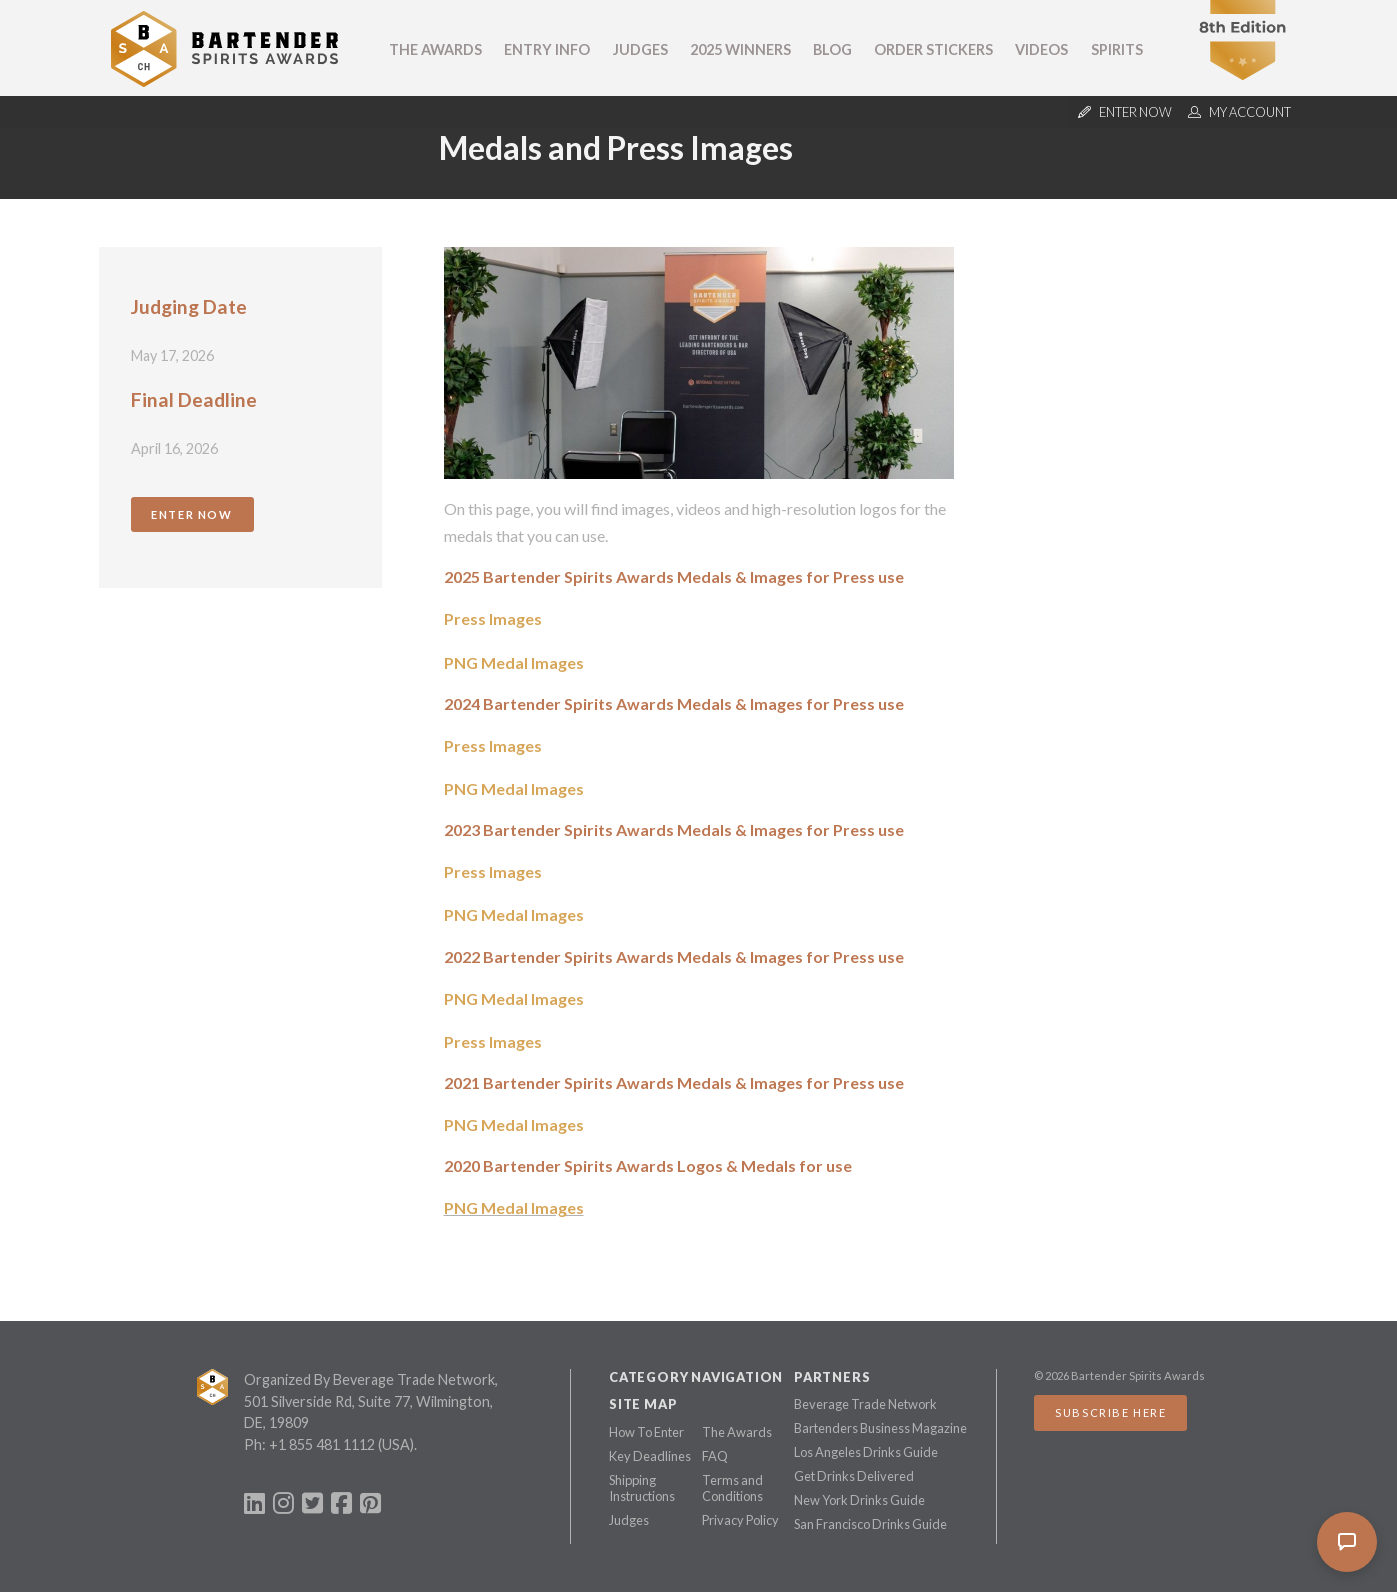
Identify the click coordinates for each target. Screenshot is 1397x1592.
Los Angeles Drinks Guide (866, 1452)
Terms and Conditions (732, 1488)
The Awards (435, 49)
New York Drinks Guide (859, 1500)
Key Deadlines (650, 1456)
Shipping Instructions (642, 1488)
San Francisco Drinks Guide (870, 1524)
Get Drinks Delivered (854, 1476)
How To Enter (646, 1432)
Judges (640, 49)
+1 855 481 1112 (322, 1444)
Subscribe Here (1110, 1412)
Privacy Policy (740, 1520)
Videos (1041, 49)
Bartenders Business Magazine (880, 1428)
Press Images (493, 618)
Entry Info (547, 49)
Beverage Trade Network (865, 1404)
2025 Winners (740, 49)
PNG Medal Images (514, 662)
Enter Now (191, 514)
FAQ (715, 1456)
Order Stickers (933, 49)
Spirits (1117, 49)
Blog (832, 49)
